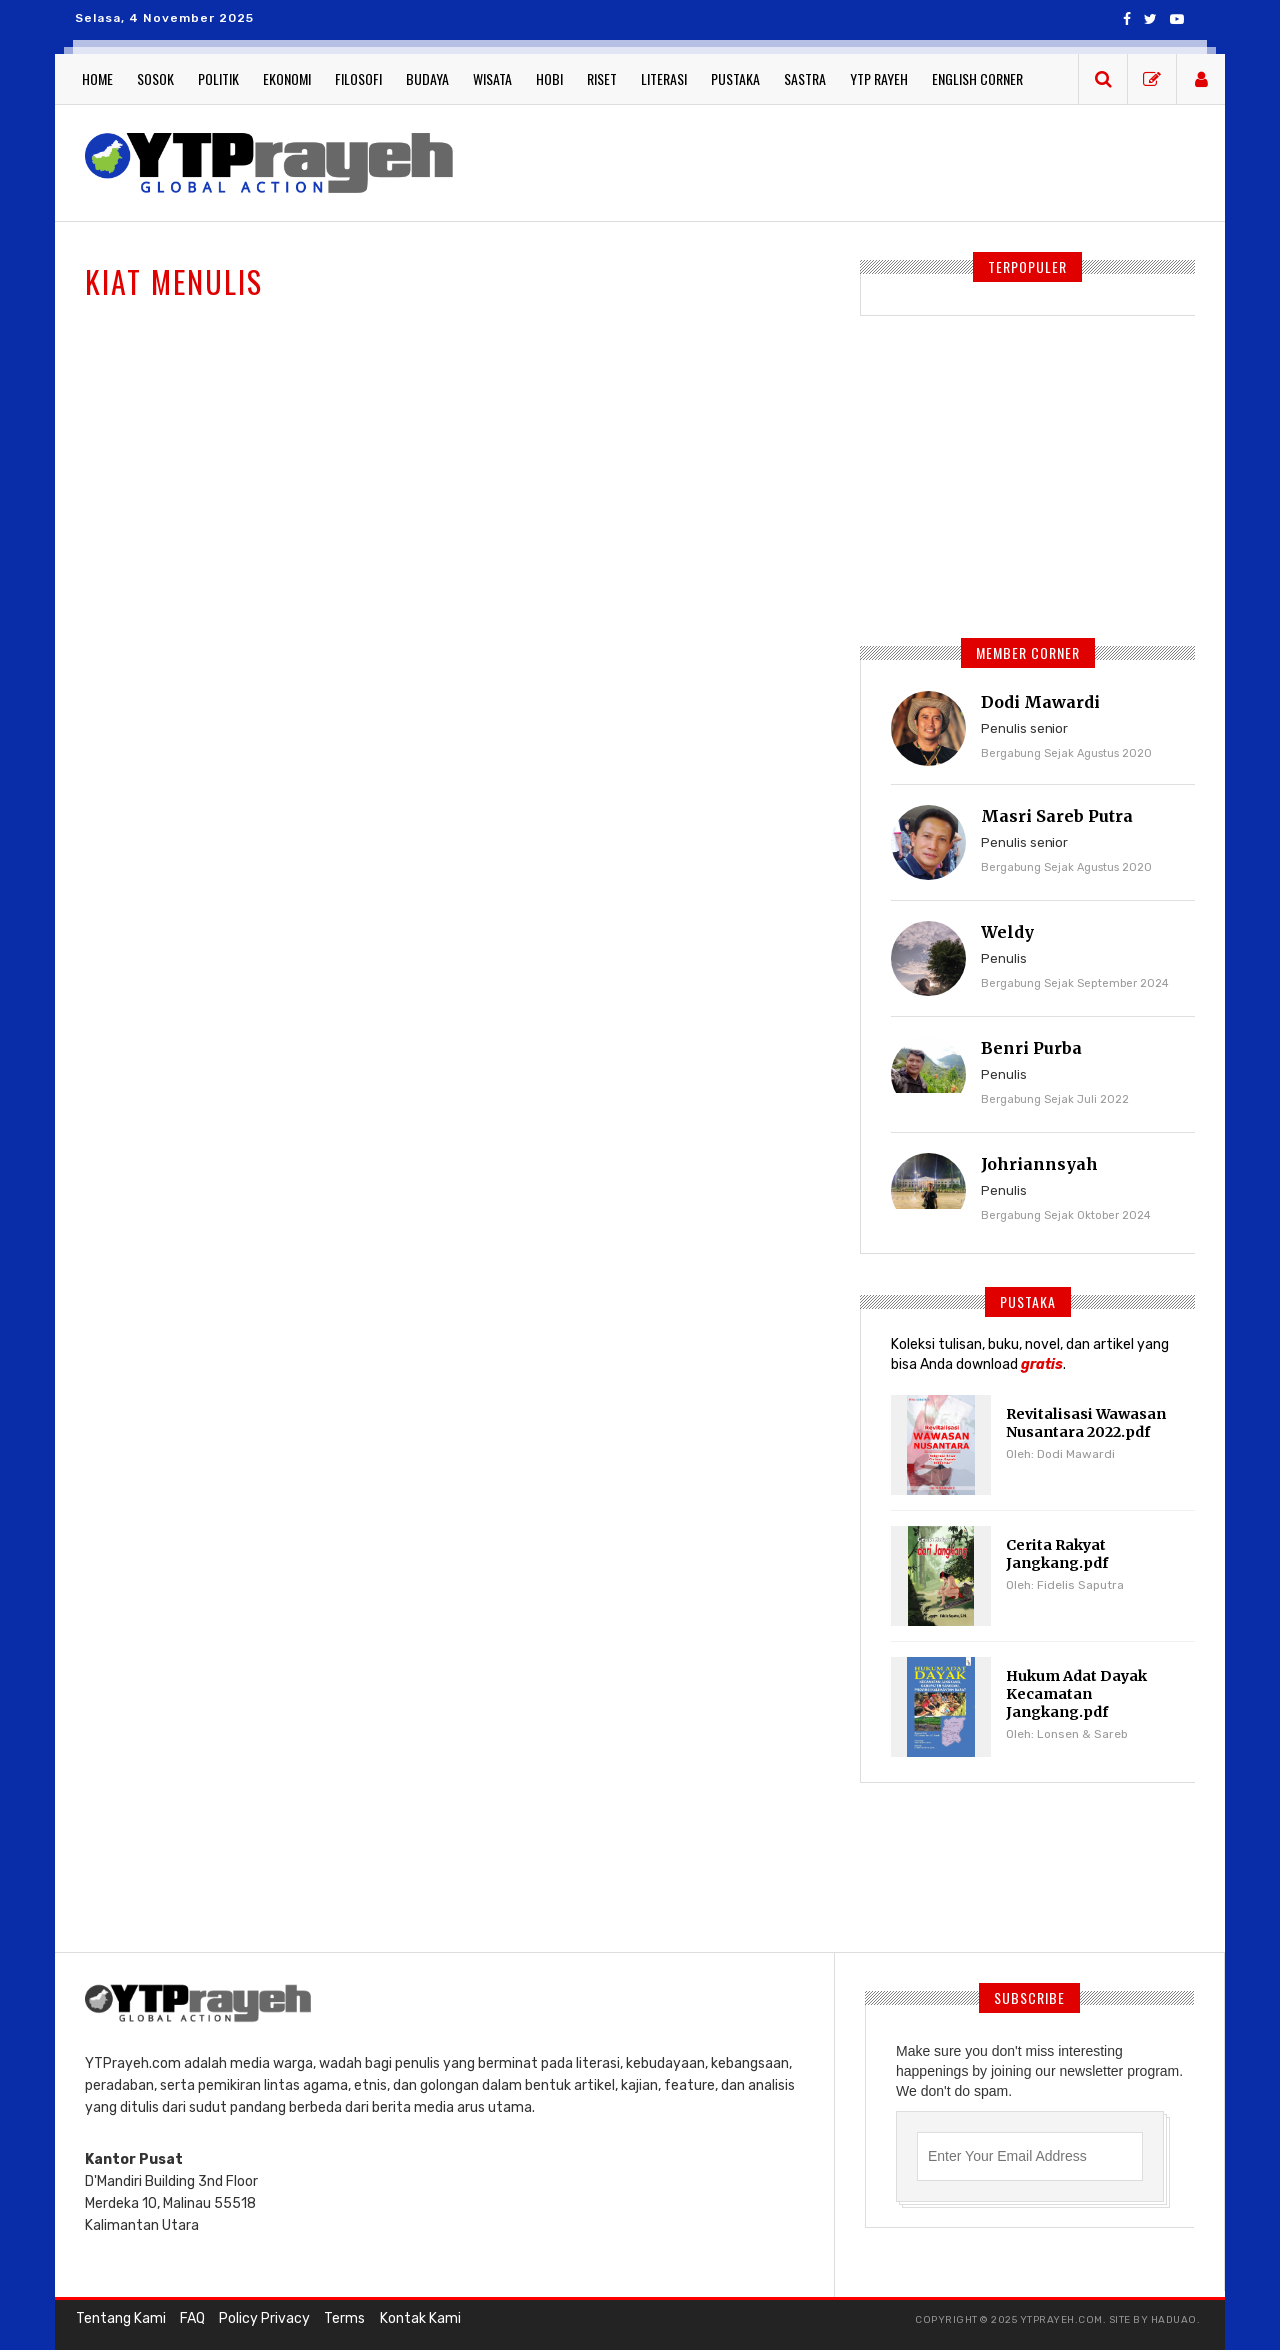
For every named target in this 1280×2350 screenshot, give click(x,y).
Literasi (664, 78)
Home (97, 78)
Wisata (492, 78)
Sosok (155, 78)
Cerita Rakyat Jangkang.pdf (1057, 1554)
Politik (218, 78)
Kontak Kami (414, 2319)
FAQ (190, 2319)
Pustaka (735, 78)
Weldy (1007, 932)
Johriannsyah (1039, 1164)
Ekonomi (287, 78)
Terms (340, 2319)
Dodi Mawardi (1040, 702)
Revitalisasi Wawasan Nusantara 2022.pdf (1084, 1423)
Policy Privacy (261, 2319)
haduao (1174, 2320)
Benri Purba (1031, 1048)
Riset (602, 78)
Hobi (549, 78)
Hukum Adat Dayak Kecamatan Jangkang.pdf (1076, 1694)
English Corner (977, 78)
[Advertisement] (840, 160)
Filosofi (358, 78)
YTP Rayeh (879, 78)
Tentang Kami (120, 2319)
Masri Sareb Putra (1057, 816)
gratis (1042, 1364)
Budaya (427, 78)
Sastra (805, 78)
